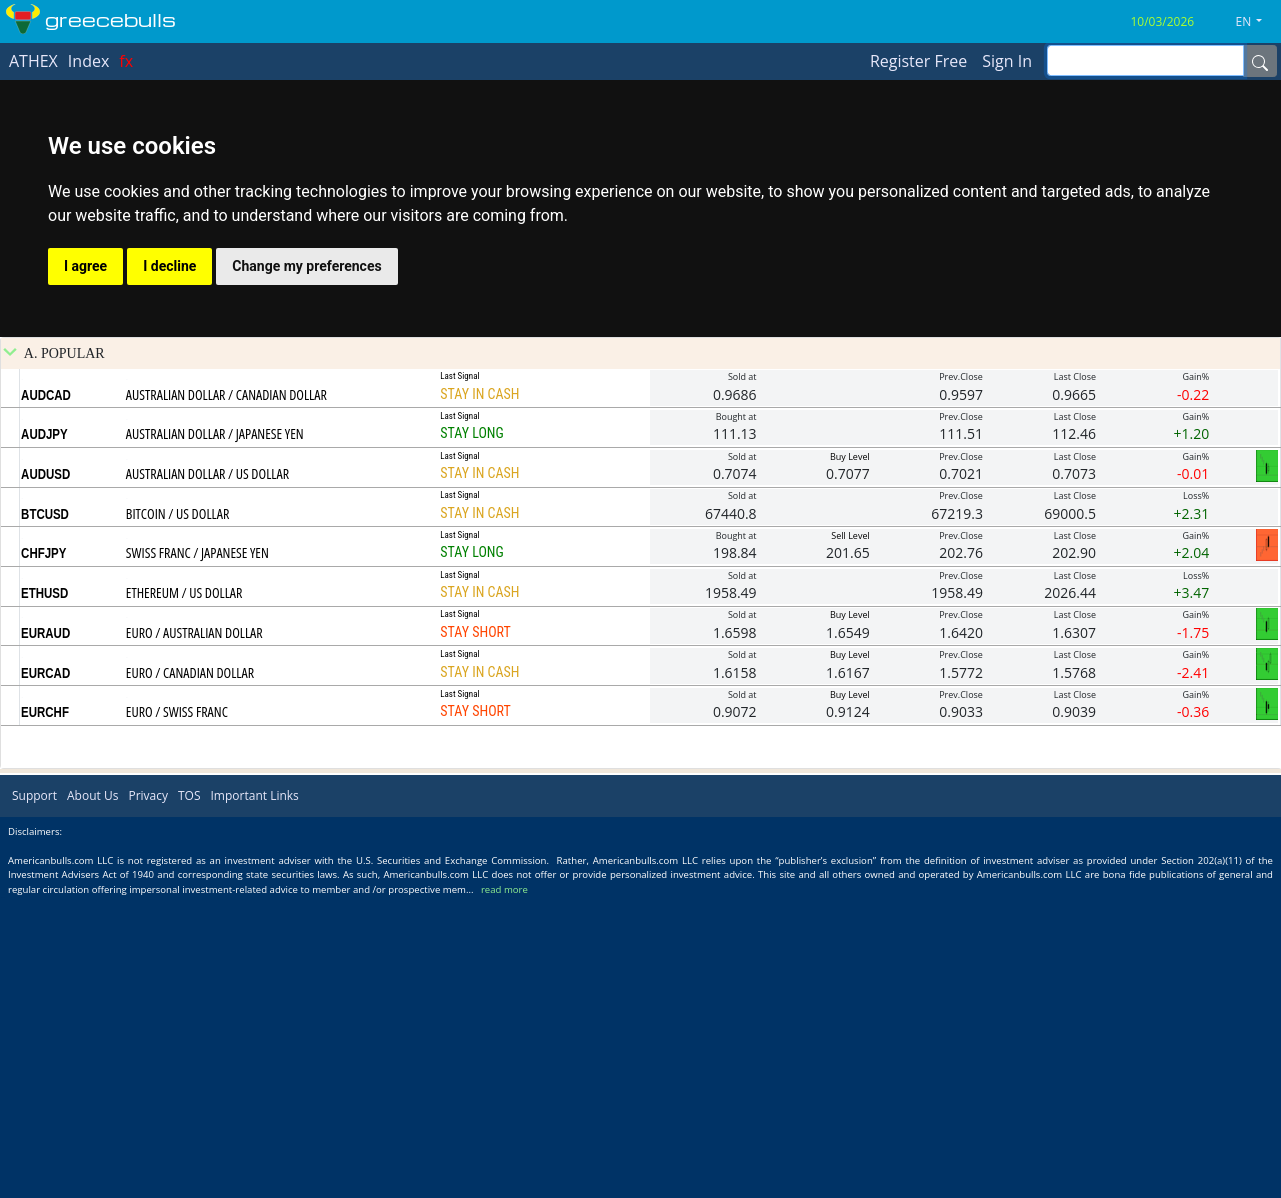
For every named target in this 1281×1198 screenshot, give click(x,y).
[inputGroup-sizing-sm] (1145, 60)
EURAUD (45, 933)
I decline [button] (169, 266)
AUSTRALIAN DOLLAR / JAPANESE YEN (215, 733)
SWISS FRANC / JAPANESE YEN (197, 852)
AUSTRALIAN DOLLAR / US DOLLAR (207, 773)
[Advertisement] (641, 487)
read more (504, 1189)
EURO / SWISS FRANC (177, 1011)
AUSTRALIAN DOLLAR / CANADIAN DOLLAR (226, 694)
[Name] (1260, 61)
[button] (1257, 22)
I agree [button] (85, 266)
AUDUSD (45, 774)
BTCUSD (45, 814)
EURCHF (45, 1012)
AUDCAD (46, 695)
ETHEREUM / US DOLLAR (184, 892)
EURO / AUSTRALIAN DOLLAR (194, 932)
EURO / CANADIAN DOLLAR (190, 972)
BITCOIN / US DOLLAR (177, 813)
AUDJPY (44, 734)
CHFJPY (43, 853)
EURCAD (45, 973)
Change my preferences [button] (306, 266)
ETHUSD (44, 893)
